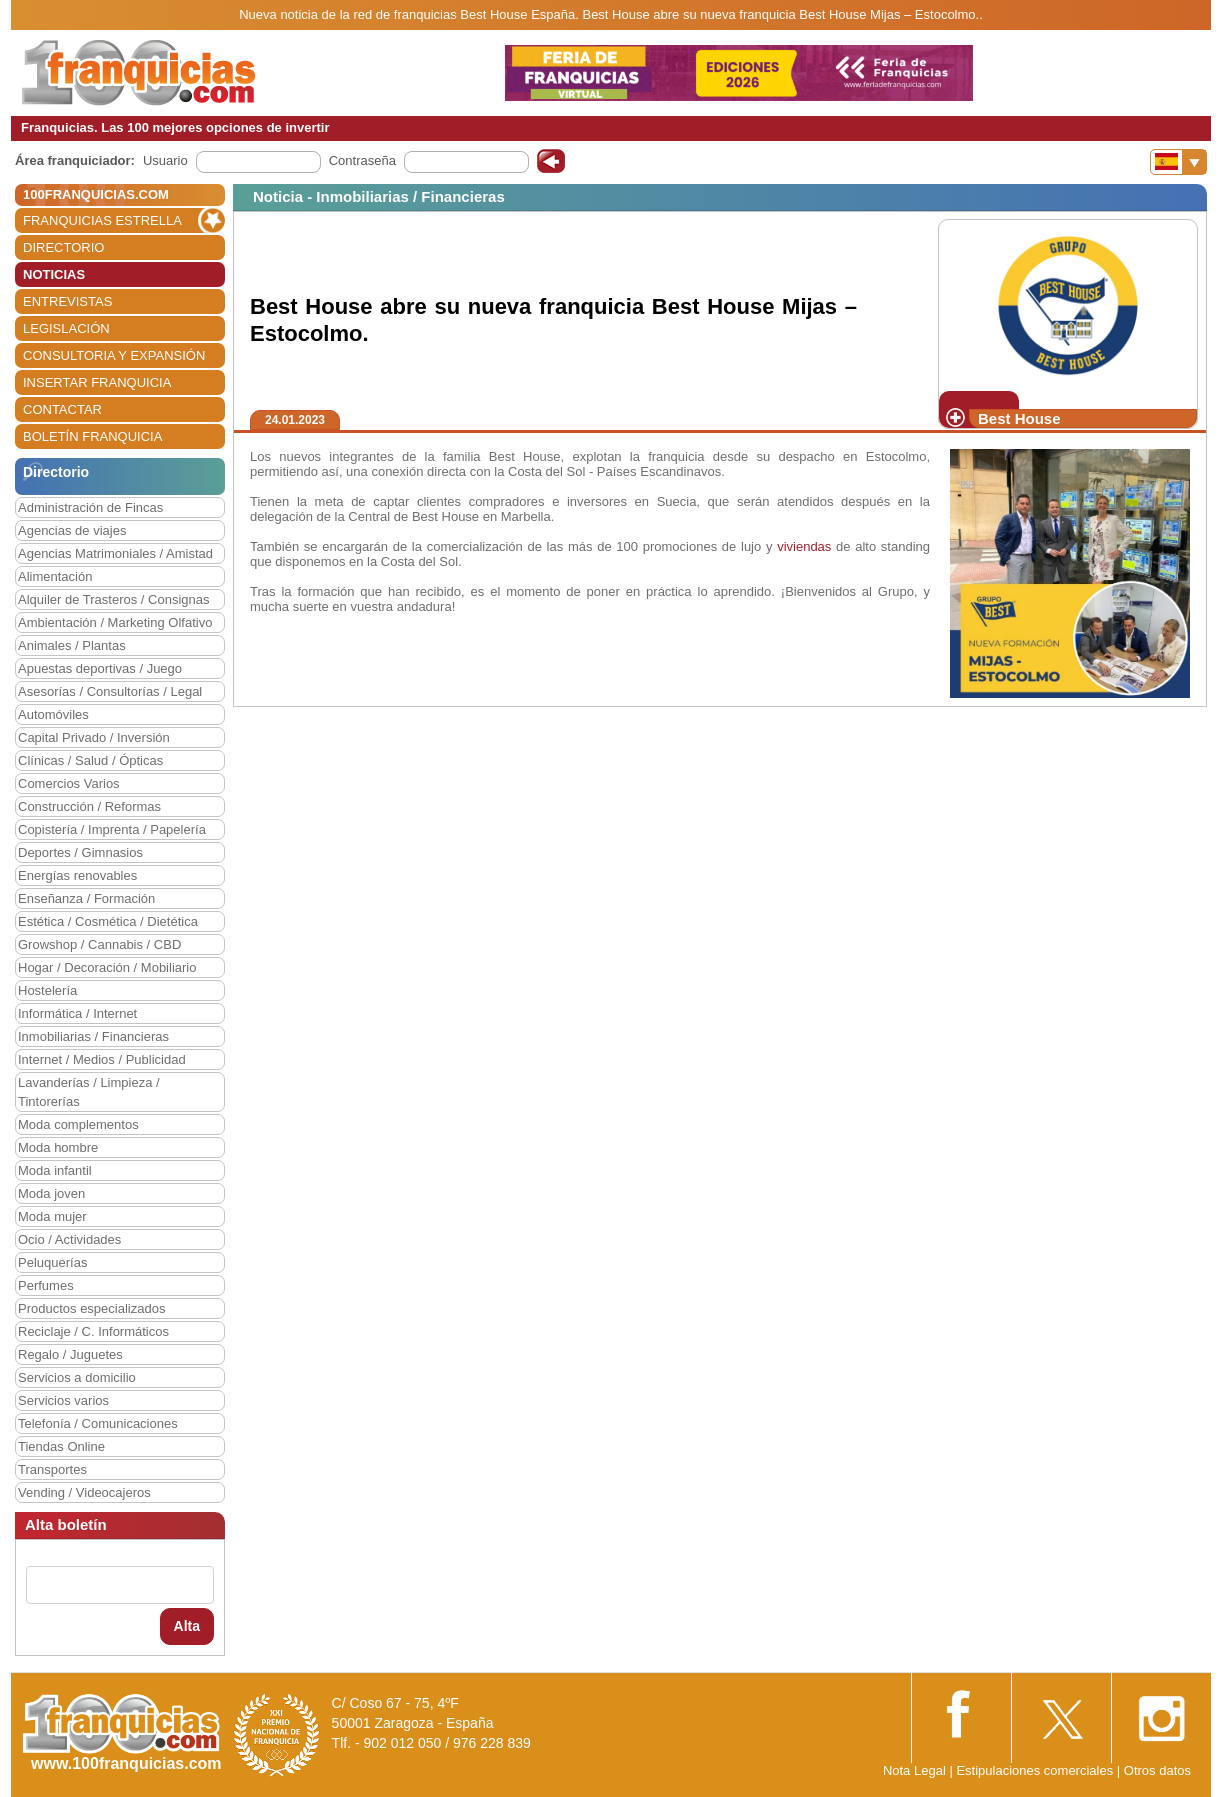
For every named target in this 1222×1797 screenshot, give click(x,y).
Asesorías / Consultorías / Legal (110, 691)
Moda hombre (58, 1147)
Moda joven (51, 1193)
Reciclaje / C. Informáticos (93, 1331)
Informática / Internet (77, 1013)
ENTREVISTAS (67, 301)
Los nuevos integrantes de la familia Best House (405, 456)
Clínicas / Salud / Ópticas (90, 760)
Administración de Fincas (90, 507)
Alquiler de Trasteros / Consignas (113, 599)
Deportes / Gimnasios (80, 852)
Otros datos (1157, 1770)
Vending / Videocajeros (84, 1492)
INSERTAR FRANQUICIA (97, 382)
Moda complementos (78, 1124)
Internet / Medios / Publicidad (102, 1059)
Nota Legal (914, 1770)
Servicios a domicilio (77, 1377)
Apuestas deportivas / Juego (100, 668)
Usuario (165, 160)
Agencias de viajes (72, 530)
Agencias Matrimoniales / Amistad (115, 553)
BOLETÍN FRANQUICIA (92, 436)
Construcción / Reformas (89, 806)
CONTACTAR (62, 409)
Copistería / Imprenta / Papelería (112, 829)
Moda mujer (52, 1216)
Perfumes (46, 1285)
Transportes (52, 1469)
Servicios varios (63, 1400)
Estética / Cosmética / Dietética (108, 921)
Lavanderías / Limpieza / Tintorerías (89, 1092)
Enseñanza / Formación (86, 898)
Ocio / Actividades (69, 1239)
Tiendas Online (61, 1446)
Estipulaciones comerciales (1036, 1770)
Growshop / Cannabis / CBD (99, 944)
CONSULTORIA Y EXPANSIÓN (114, 355)
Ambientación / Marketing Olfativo (115, 622)
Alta (187, 1626)
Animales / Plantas (72, 645)
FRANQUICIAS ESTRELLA (102, 220)
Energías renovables (77, 875)
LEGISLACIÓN (66, 328)
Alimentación (55, 576)
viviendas (804, 546)
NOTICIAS (54, 274)
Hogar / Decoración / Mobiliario (107, 967)
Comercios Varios (69, 783)
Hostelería (47, 990)
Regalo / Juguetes (70, 1354)
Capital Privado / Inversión (94, 737)
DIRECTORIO (63, 247)
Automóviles (53, 714)
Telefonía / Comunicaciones (98, 1423)
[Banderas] (1178, 162)
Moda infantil (55, 1170)
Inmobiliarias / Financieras (93, 1036)
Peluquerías (52, 1262)
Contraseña (362, 160)
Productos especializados (91, 1308)
